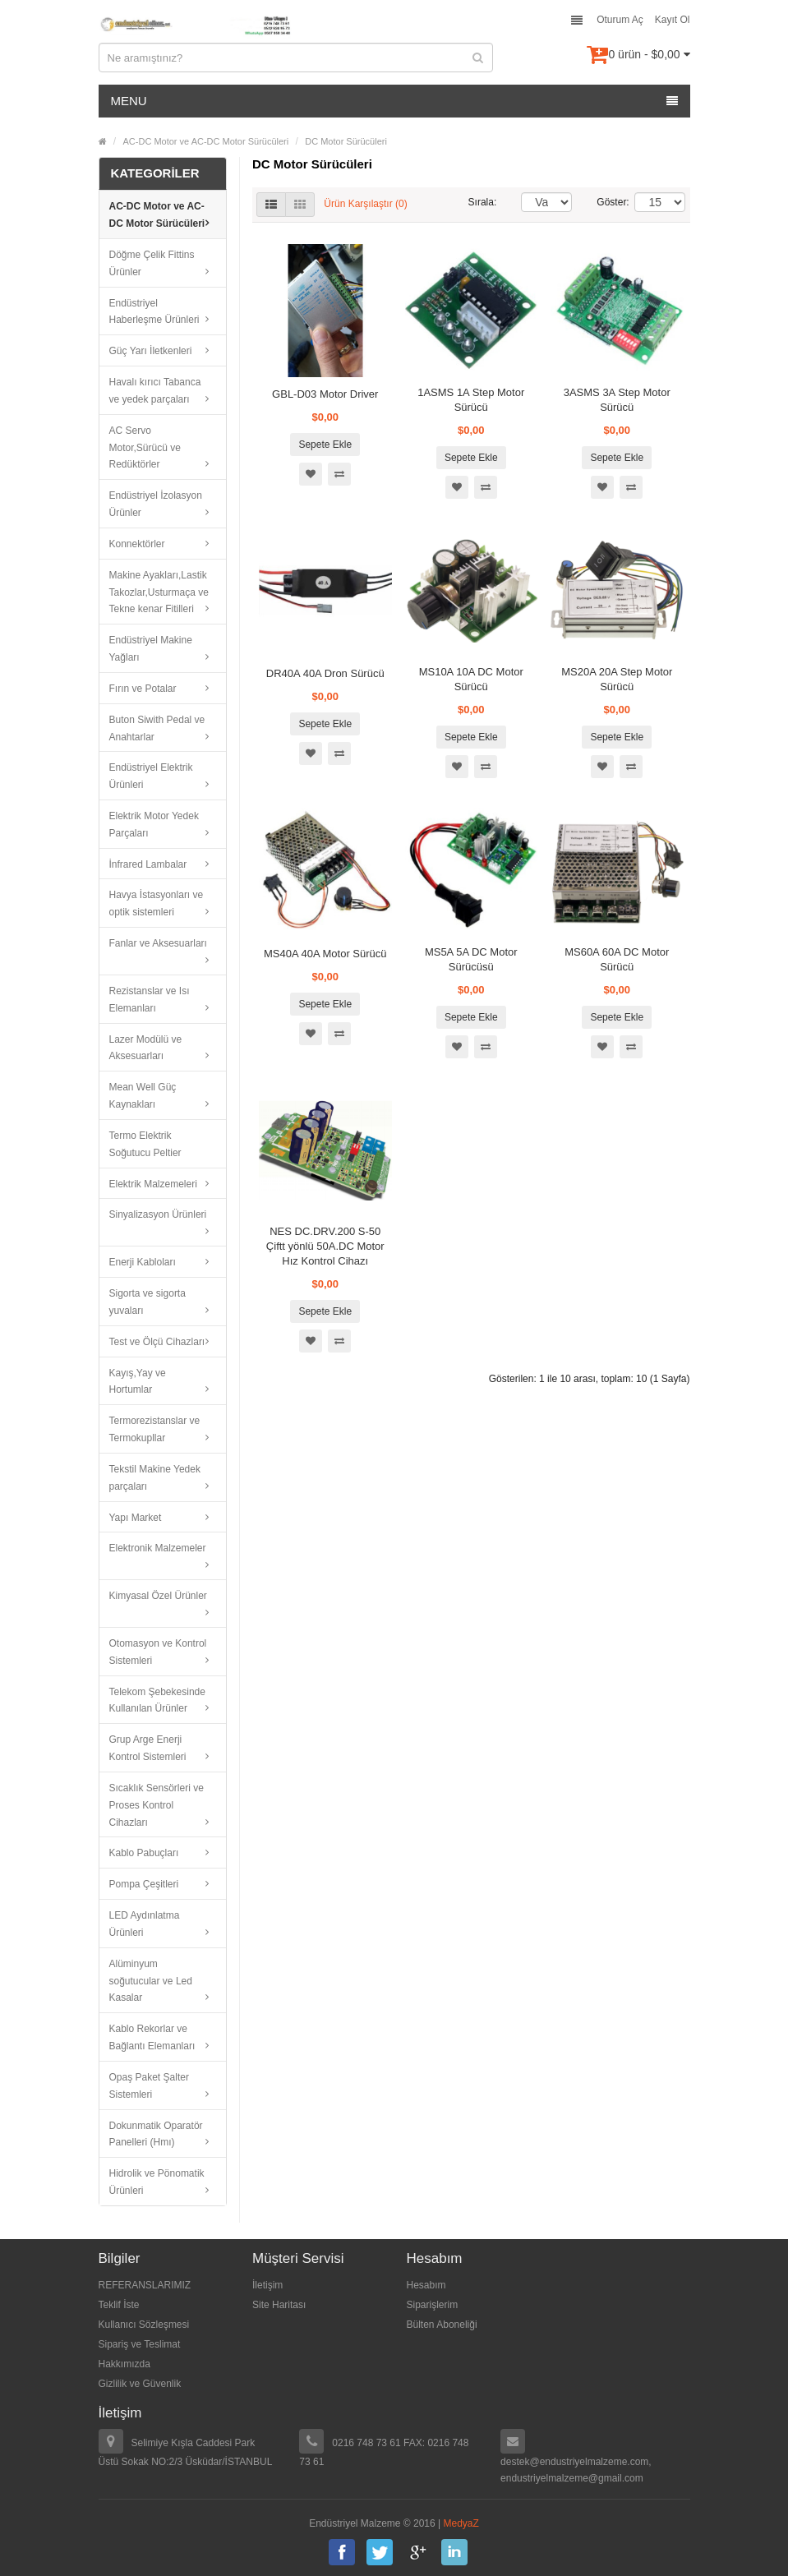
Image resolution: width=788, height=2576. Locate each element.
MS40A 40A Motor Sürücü (325, 953)
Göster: (603, 202)
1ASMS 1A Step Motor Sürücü (470, 399)
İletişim (267, 2285)
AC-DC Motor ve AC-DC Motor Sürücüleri (206, 141)
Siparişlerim (433, 2305)
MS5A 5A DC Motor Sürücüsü (471, 959)
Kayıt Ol (672, 19)
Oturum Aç (620, 19)
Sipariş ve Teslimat (140, 2344)
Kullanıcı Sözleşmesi (144, 2324)
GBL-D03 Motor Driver (325, 394)
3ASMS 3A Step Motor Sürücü (617, 399)
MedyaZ (461, 2523)
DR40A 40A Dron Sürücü (325, 673)
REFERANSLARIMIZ (145, 2285)
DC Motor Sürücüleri (346, 141)
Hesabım (426, 2285)
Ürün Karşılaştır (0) (365, 204)
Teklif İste (119, 2305)
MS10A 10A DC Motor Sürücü (471, 679)
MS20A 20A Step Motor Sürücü (616, 679)
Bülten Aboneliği (442, 2324)
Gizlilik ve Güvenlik (140, 2383)
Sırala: (482, 202)
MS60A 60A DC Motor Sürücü (617, 959)
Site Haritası (279, 2305)
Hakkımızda (124, 2364)
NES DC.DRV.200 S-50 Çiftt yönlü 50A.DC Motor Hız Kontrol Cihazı (325, 1246)
